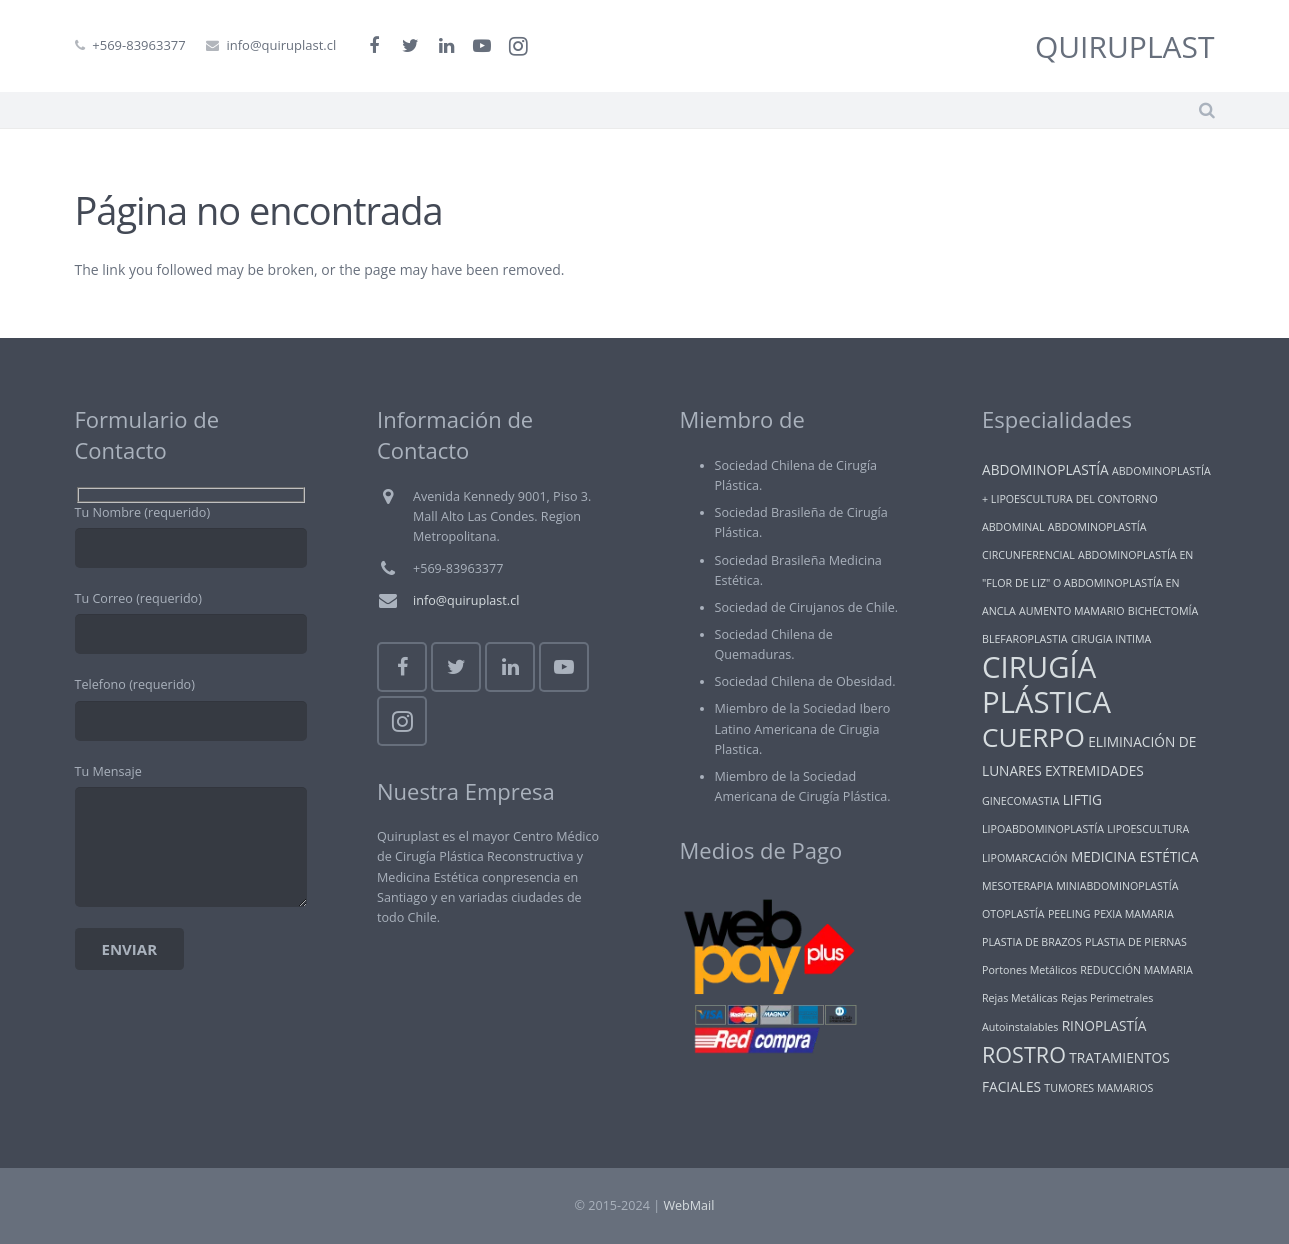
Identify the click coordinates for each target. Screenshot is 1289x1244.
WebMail (688, 1205)
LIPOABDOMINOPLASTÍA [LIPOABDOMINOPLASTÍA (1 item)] (1043, 829)
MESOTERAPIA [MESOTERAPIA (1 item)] (1017, 886)
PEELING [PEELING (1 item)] (1069, 914)
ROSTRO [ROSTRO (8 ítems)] (1024, 1054)
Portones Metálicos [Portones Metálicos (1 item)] (1029, 970)
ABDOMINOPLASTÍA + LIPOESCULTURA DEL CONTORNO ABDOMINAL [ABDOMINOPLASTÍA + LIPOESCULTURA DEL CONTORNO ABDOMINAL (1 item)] (1096, 499)
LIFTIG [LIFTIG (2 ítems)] (1082, 799)
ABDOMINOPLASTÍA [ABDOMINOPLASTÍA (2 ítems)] (1045, 469)
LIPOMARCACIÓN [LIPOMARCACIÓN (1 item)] (1025, 858)
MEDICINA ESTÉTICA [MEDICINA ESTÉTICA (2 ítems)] (1135, 856)
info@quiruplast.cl (281, 45)
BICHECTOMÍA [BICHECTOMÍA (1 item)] (1163, 611)
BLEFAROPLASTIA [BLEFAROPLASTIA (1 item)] (1025, 639)
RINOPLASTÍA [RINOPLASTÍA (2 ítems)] (1104, 1025)
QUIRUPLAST (1125, 46)
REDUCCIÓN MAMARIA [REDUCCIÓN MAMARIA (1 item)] (1136, 970)
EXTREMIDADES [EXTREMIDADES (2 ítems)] (1094, 770)
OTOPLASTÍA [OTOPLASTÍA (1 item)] (1013, 914)
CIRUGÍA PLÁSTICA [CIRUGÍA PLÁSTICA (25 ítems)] (1046, 684)
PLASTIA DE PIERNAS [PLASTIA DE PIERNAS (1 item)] (1136, 942)
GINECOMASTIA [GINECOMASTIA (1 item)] (1020, 801)
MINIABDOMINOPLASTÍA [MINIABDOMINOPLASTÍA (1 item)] (1117, 886)
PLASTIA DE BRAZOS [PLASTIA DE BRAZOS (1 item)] (1032, 942)
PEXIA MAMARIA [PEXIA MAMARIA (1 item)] (1134, 914)
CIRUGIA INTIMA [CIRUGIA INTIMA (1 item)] (1111, 639)
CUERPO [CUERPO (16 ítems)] (1033, 737)
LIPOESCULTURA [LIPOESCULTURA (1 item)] (1148, 829)
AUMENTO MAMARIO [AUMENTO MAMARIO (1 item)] (1071, 611)
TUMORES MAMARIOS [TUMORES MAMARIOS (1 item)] (1098, 1088)
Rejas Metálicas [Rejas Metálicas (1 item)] (1020, 998)
